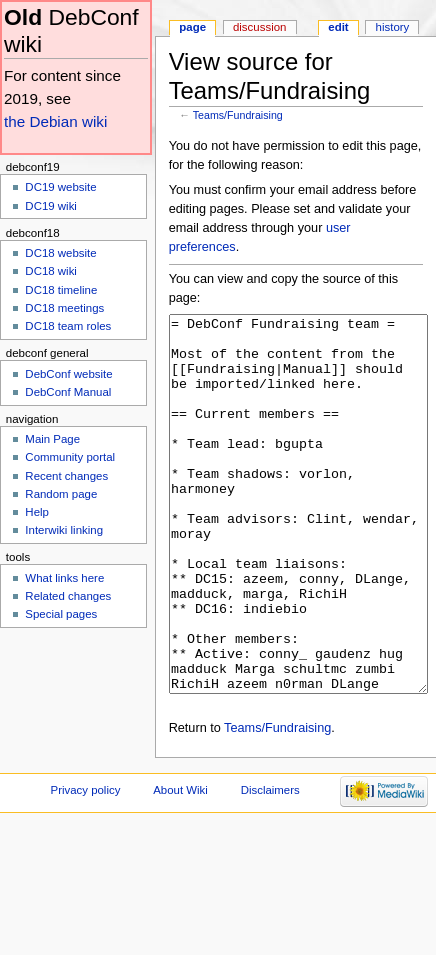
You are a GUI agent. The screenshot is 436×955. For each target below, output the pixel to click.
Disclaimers (270, 865)
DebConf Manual (68, 392)
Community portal (70, 457)
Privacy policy (86, 865)
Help (37, 512)
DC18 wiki (51, 271)
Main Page (52, 439)
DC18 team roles (68, 326)
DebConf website (68, 374)
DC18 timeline (61, 290)
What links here (64, 578)
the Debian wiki (55, 121)
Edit (338, 27)
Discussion (259, 27)
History (393, 27)
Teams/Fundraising (238, 115)
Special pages (61, 614)
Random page (61, 494)
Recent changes (66, 476)
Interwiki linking (64, 530)
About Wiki (180, 865)
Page (192, 27)
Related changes (68, 596)
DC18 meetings (64, 308)
